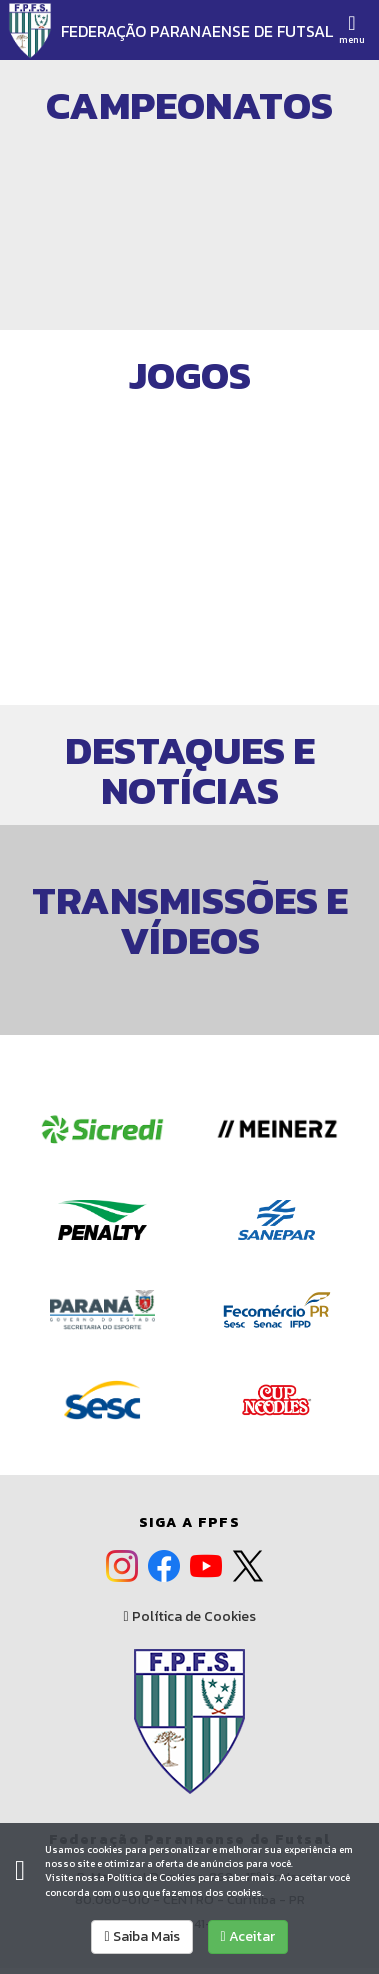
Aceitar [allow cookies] (248, 1936)
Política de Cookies (189, 1617)
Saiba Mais (141, 1936)
